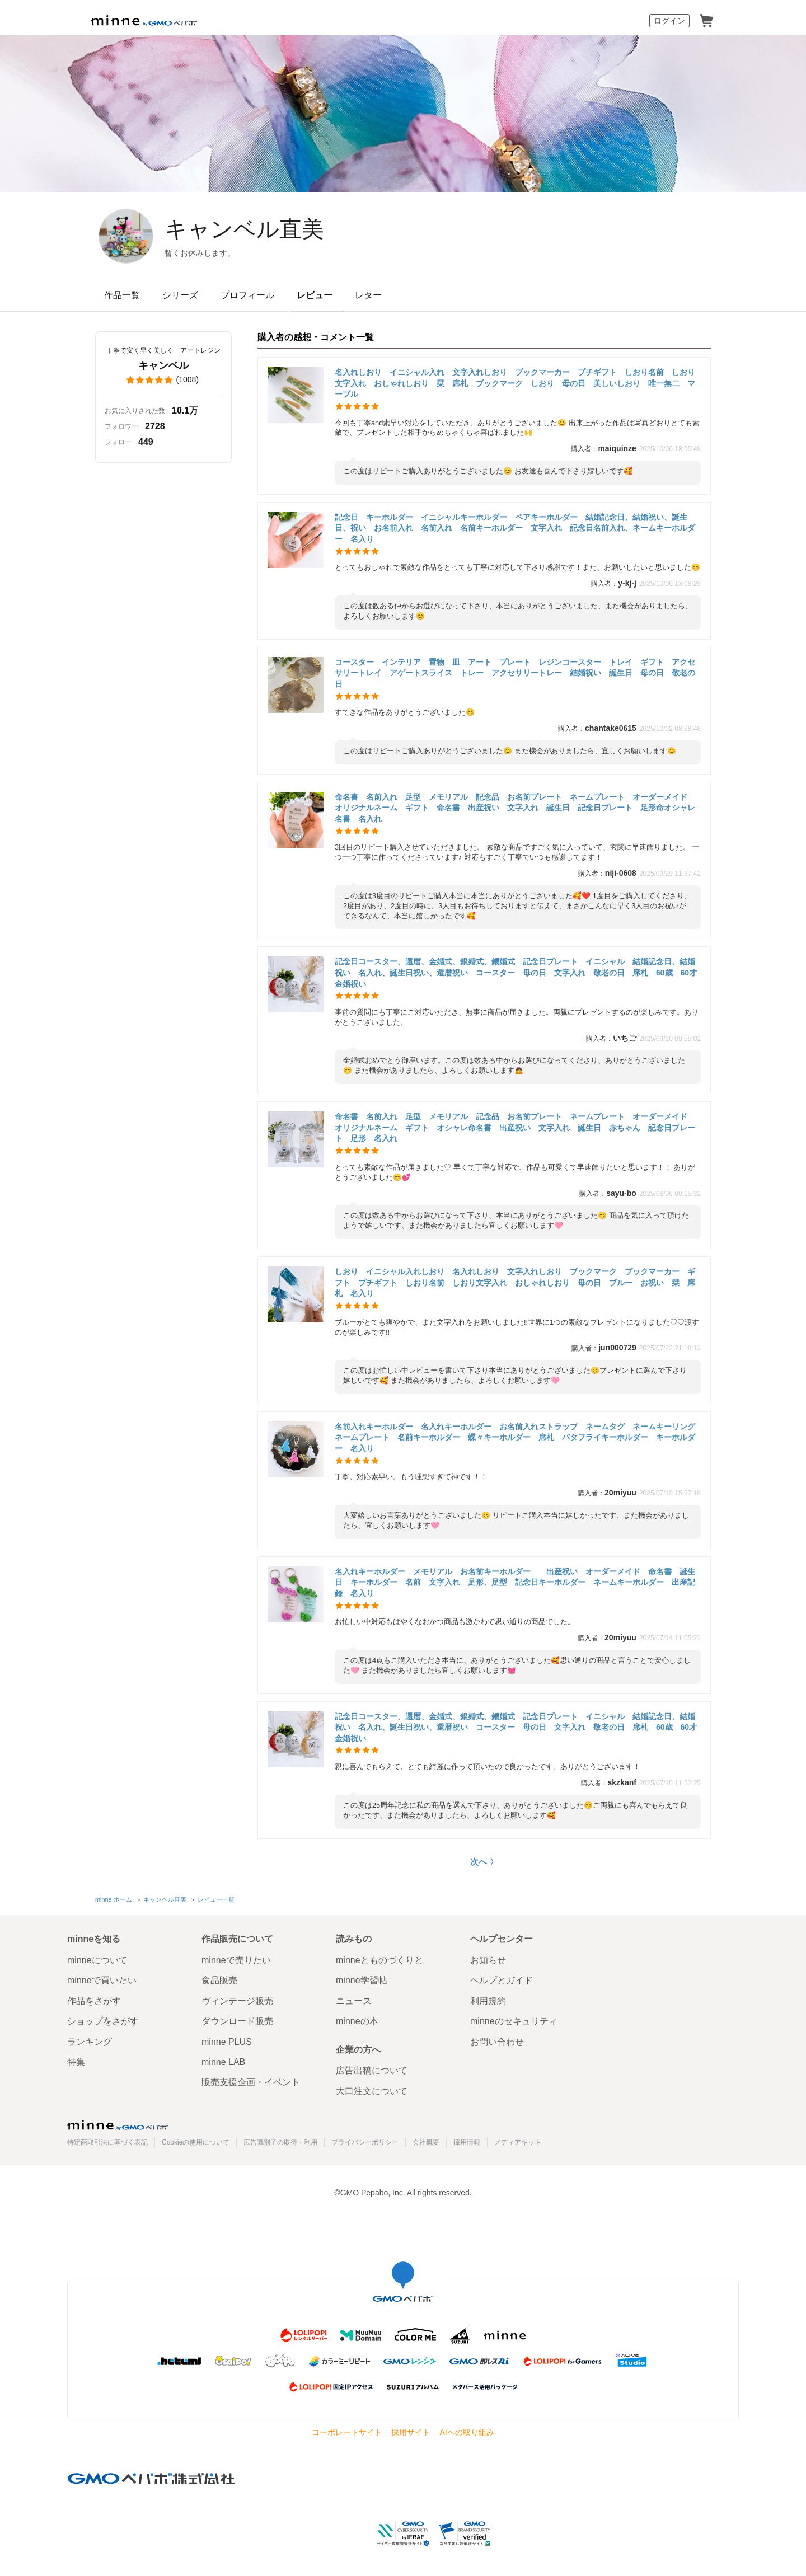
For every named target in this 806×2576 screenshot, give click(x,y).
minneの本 (357, 2021)
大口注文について (371, 2091)
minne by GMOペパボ (144, 21)
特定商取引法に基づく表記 (107, 2142)
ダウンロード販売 (237, 2021)
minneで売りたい (236, 1960)
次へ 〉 (484, 1861)
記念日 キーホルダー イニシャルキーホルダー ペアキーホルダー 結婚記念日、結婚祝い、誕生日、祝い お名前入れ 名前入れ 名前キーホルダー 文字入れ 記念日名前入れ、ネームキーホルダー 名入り (515, 528)
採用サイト (410, 2432)
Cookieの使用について (195, 2142)
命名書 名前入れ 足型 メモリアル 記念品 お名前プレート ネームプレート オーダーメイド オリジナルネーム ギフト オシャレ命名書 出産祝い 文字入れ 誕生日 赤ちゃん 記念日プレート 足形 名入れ (515, 1127)
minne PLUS (227, 2042)
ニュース (354, 2001)
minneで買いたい (102, 1980)
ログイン (669, 20)
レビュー (314, 295)
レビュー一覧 (216, 1899)
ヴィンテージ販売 (237, 2001)
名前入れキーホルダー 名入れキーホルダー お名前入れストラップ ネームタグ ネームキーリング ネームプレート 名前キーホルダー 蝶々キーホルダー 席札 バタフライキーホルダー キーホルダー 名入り (519, 1437)
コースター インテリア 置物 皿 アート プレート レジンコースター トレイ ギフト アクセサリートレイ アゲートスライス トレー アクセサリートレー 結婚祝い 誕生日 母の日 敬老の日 (515, 673)
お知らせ (488, 1960)
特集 (76, 2062)
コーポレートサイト (347, 2432)
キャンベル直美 (244, 229)
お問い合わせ (497, 2042)
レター (368, 295)
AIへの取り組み (466, 2432)
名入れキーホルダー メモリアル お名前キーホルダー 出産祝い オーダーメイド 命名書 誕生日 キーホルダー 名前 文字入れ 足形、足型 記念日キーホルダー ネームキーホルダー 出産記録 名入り (515, 1582)
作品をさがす (94, 2001)
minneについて (97, 1960)
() (163, 380)
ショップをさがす (103, 2021)
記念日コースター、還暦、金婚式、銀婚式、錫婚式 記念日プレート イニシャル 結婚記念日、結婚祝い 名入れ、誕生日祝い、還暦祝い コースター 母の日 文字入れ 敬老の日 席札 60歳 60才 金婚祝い (520, 972)
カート (706, 21)
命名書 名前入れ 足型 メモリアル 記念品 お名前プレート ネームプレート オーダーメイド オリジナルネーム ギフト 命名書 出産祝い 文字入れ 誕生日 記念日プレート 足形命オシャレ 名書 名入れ (519, 807)
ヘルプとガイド (501, 1980)
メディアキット (517, 2142)
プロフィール (247, 295)
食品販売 (219, 1980)
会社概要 (426, 2142)
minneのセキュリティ (513, 2021)
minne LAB (223, 2062)
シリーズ (180, 295)
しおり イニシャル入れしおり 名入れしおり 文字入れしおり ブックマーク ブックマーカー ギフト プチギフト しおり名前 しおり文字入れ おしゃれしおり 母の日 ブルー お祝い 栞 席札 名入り (515, 1282)
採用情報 (466, 2142)
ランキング (89, 2042)
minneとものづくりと (379, 1960)
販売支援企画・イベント (251, 2082)
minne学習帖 (361, 1980)
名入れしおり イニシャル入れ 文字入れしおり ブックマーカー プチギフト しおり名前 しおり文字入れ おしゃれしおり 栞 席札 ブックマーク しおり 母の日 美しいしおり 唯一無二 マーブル (515, 383)
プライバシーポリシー (365, 2142)
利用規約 (488, 2001)
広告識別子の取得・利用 (280, 2142)
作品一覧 (122, 295)
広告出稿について (371, 2070)
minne (117, 2125)
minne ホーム (113, 1899)
